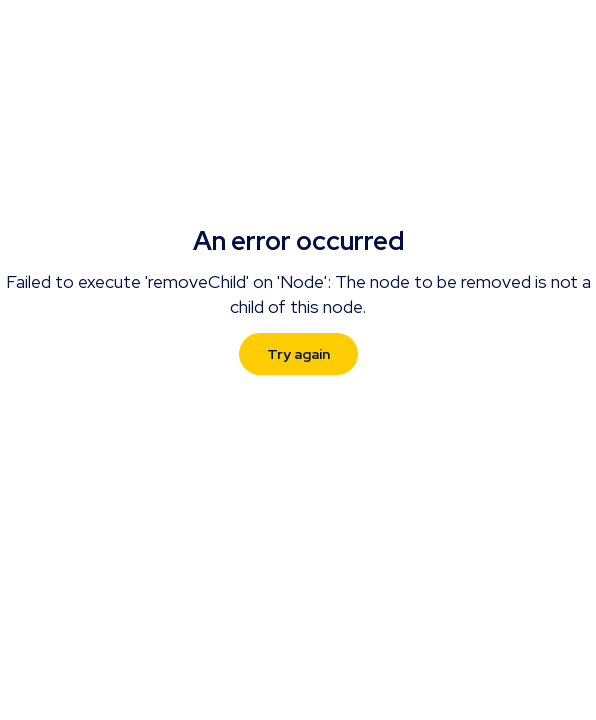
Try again (298, 354)
